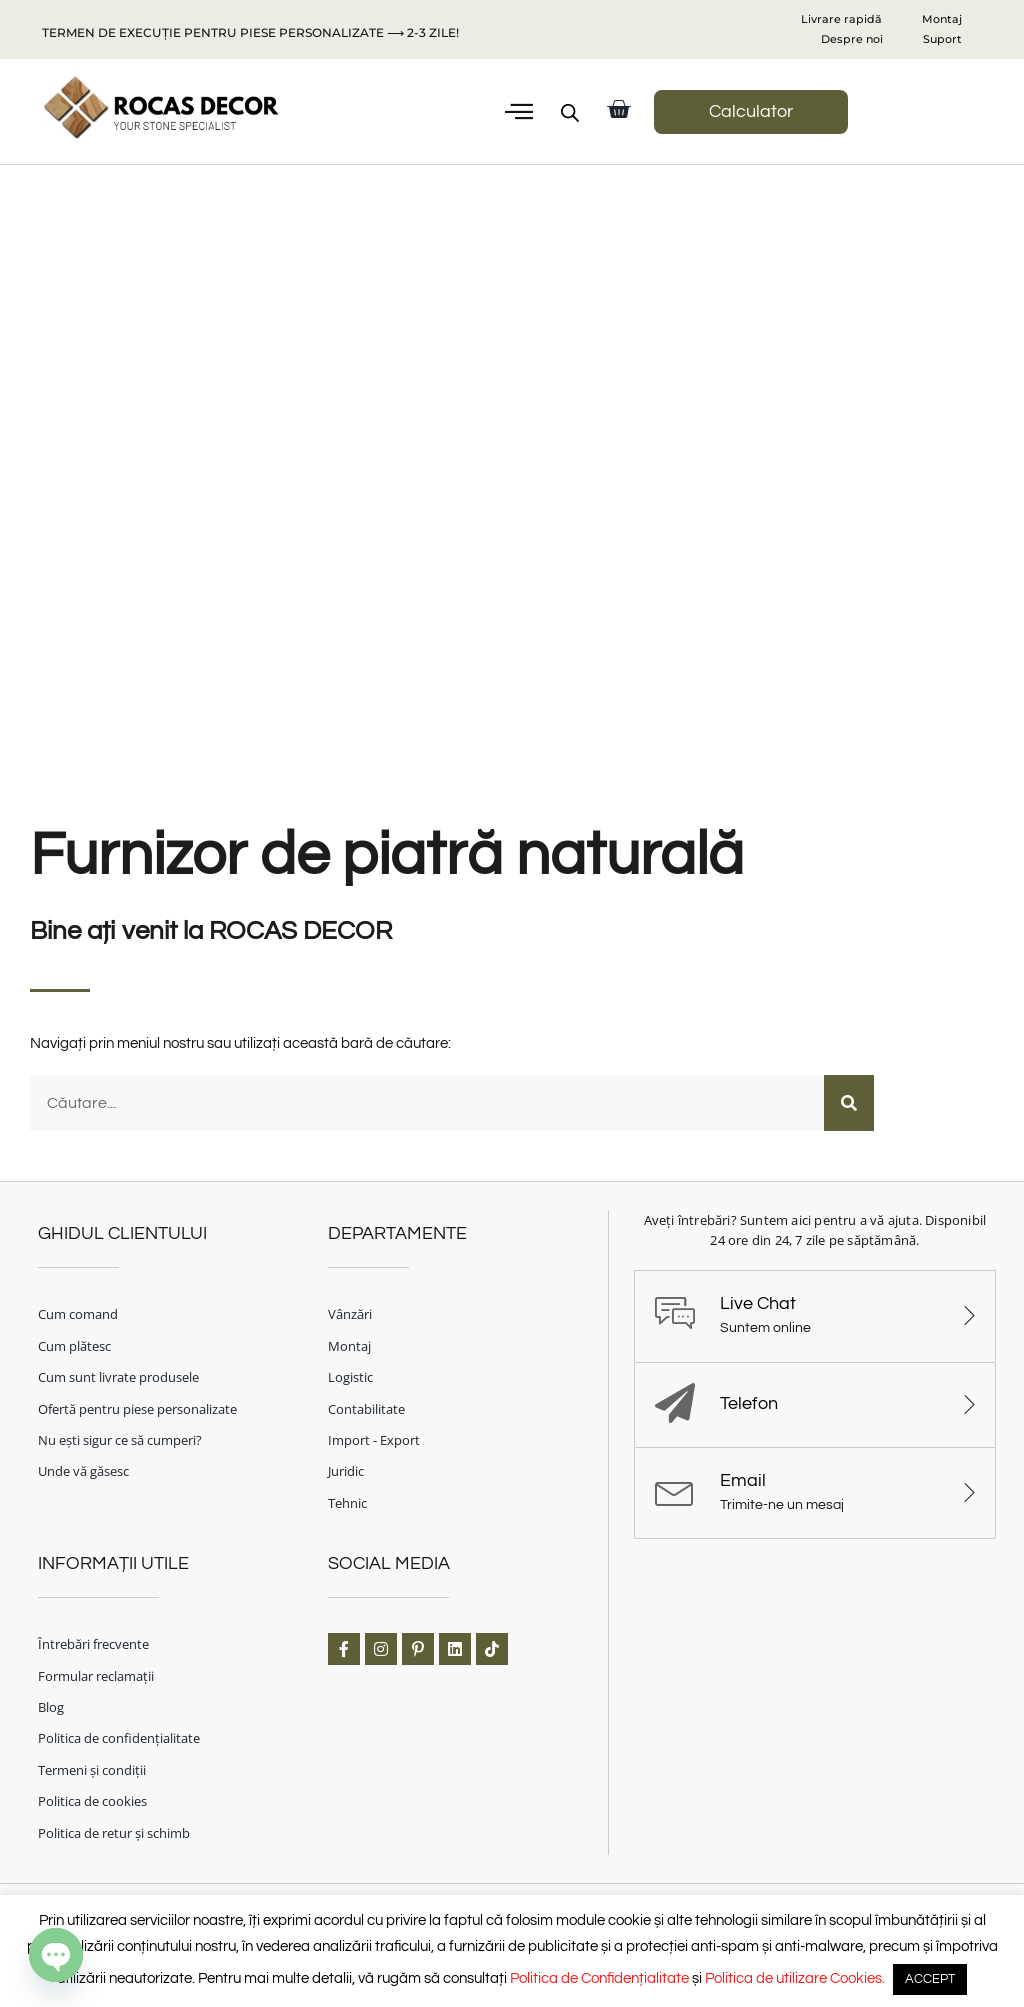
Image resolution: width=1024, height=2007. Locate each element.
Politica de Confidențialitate (599, 1978)
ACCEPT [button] (930, 1979)
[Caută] (849, 1101)
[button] (519, 112)
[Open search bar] (570, 113)
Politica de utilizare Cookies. (795, 1978)
